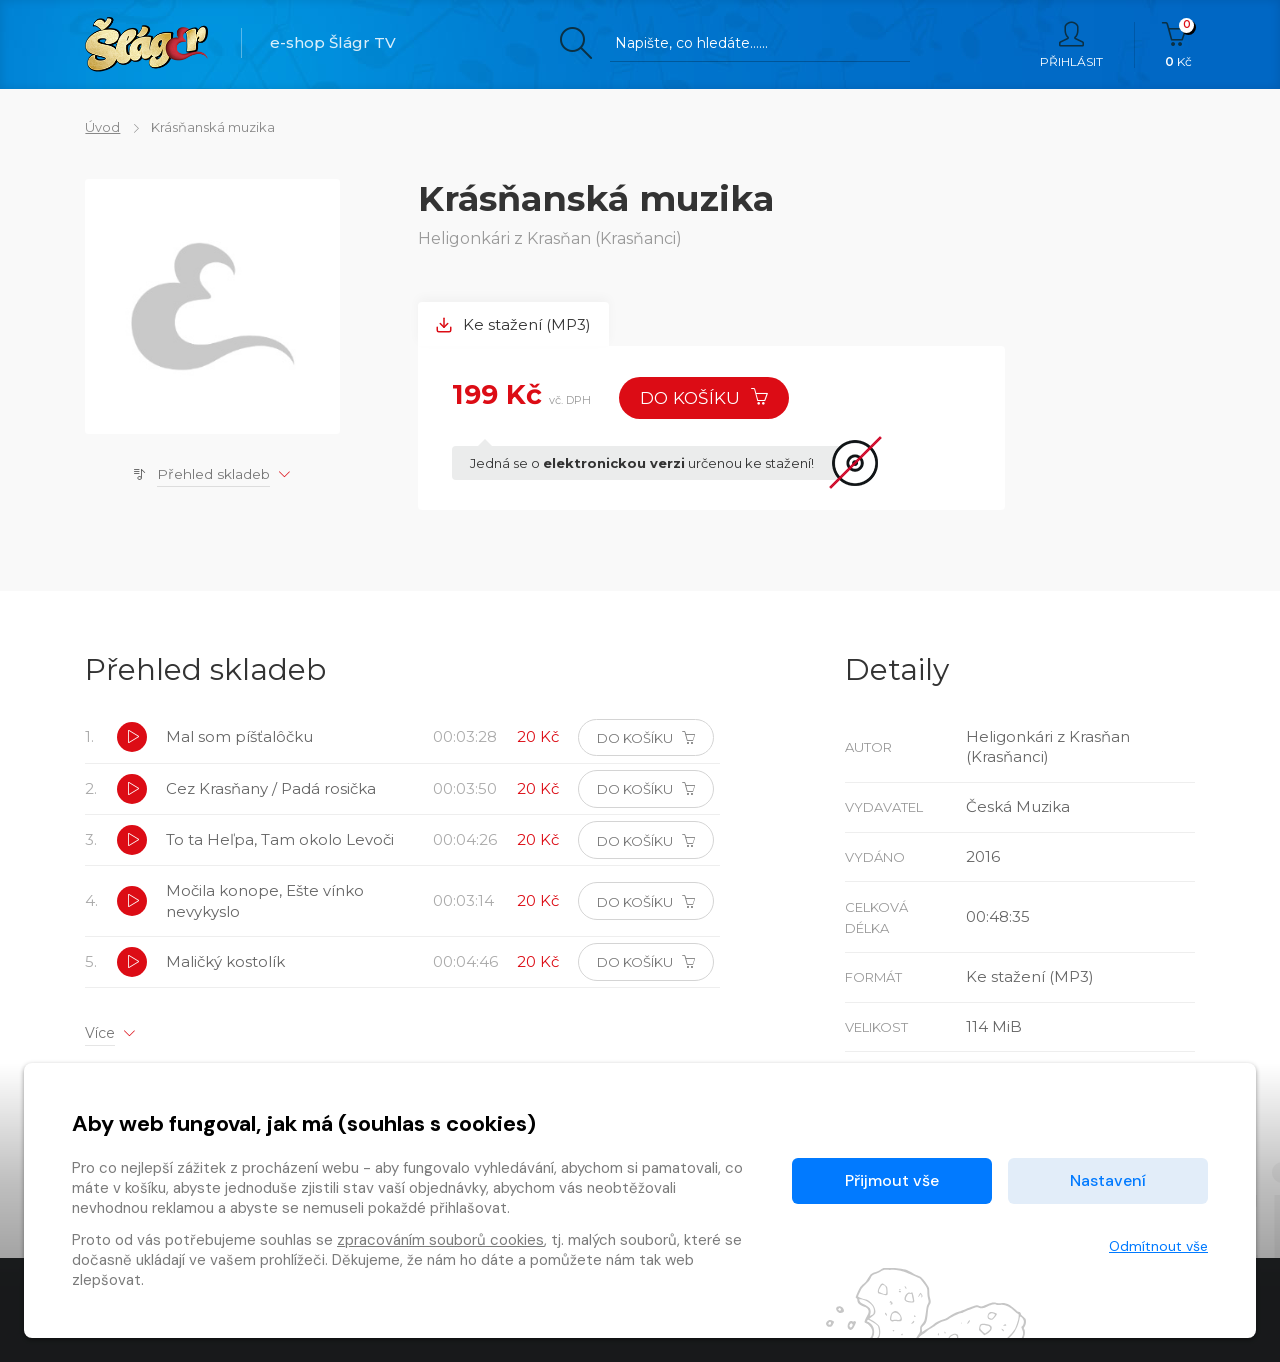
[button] (132, 739)
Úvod (102, 127)
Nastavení (1108, 1180)
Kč (1178, 45)
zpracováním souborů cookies (440, 1240)
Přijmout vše (892, 1180)
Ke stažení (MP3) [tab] (514, 324)
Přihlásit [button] (1071, 45)
